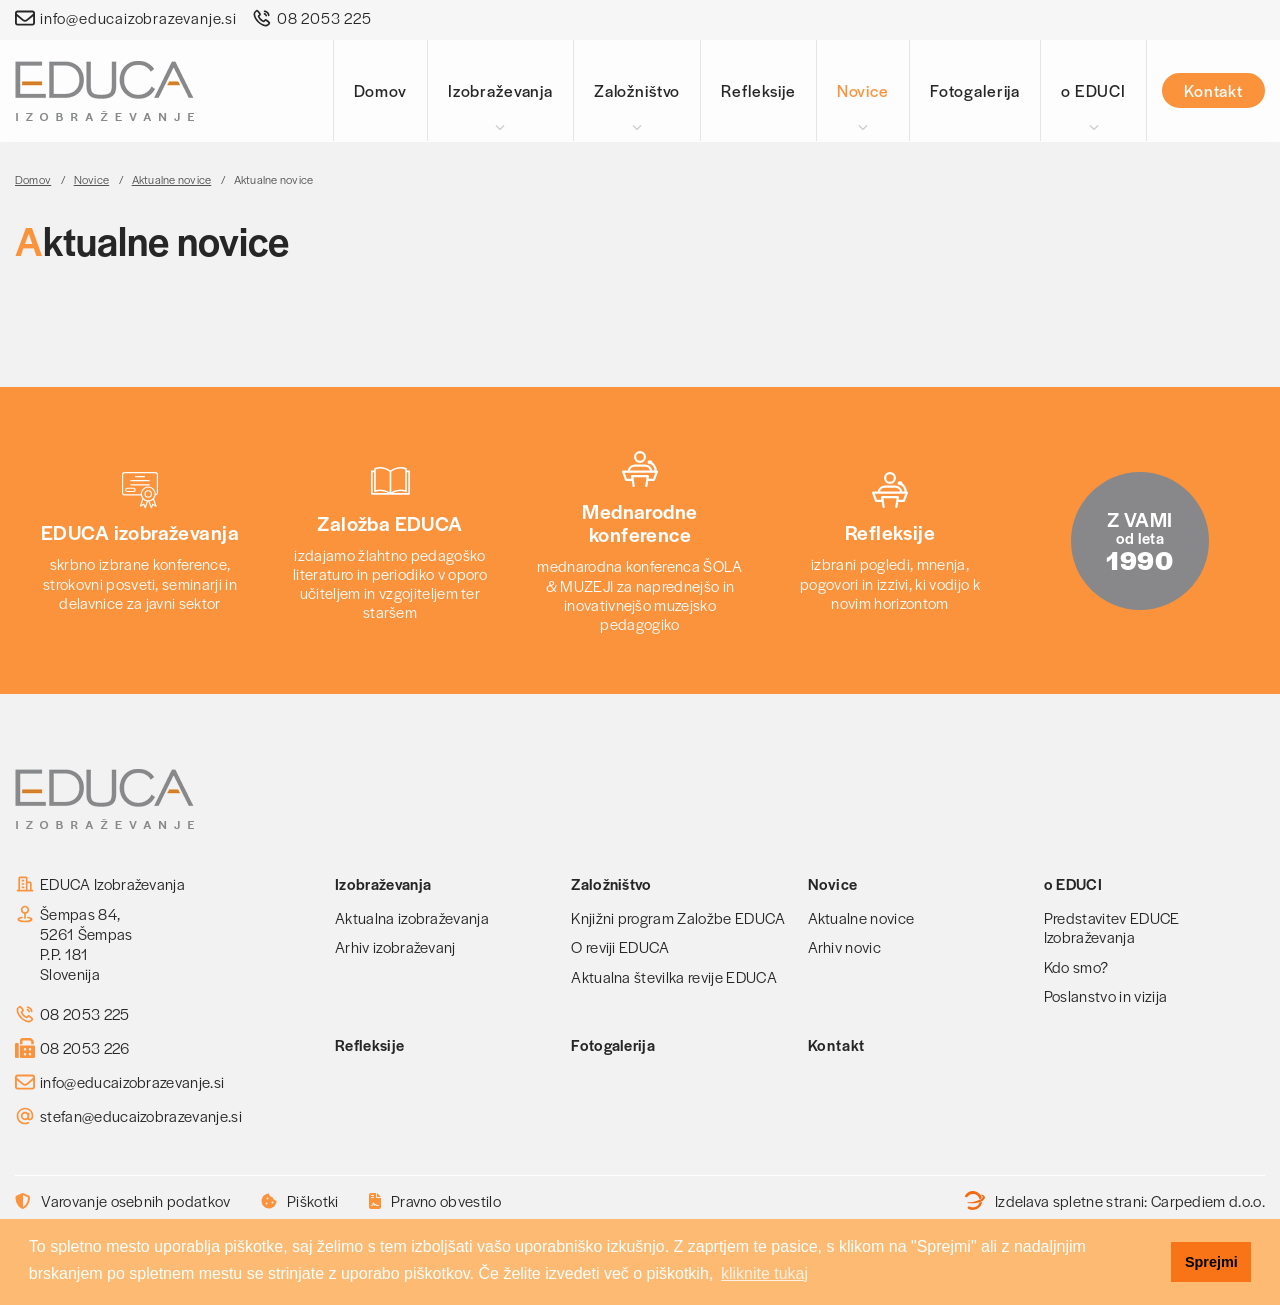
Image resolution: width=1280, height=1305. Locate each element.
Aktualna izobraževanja (412, 917)
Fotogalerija (975, 90)
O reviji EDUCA (620, 946)
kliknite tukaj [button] (764, 1273)
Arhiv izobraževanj (395, 946)
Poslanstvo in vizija (1105, 995)
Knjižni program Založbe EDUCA (678, 917)
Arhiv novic (845, 946)
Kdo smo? (1076, 966)
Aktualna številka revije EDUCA (674, 976)
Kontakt (1213, 90)
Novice (863, 90)
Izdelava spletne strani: (1115, 1201)
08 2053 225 (324, 18)
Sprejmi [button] (1211, 1262)
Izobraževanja (500, 90)
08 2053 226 (85, 1048)
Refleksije (758, 90)
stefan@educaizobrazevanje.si (141, 1116)
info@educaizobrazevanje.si (138, 18)
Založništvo (637, 90)
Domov (380, 90)
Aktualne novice (172, 179)
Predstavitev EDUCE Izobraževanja (1112, 927)
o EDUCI (1093, 90)
